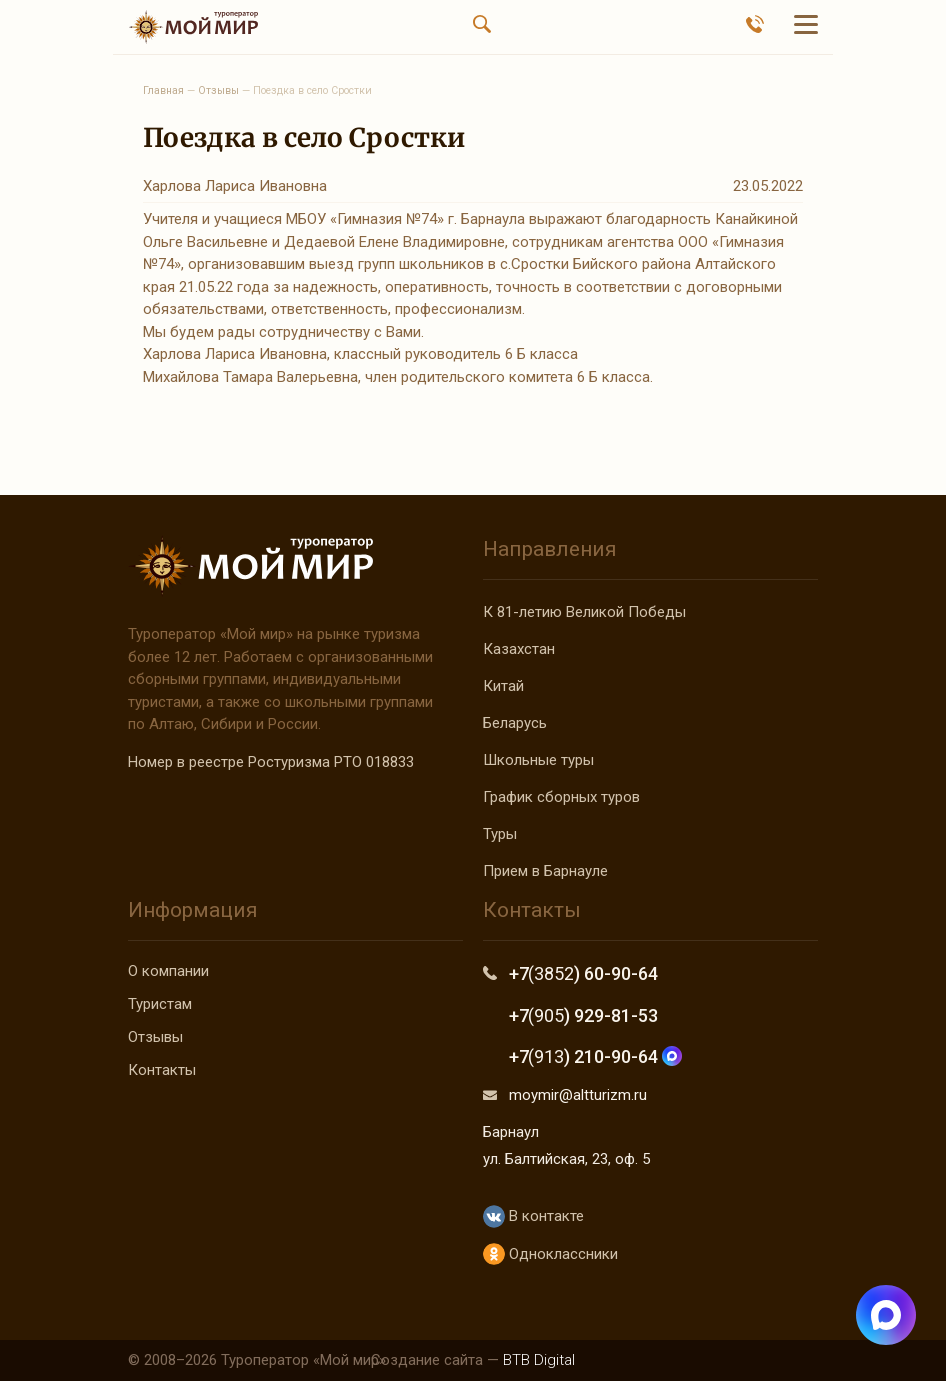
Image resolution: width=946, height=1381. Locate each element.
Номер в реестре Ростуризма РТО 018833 (271, 762)
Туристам (160, 1004)
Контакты (162, 1070)
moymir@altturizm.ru (578, 1095)
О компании (168, 971)
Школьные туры (538, 760)
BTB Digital (539, 1360)
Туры (500, 834)
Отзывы (155, 1037)
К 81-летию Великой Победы (584, 612)
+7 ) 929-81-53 (583, 1015)
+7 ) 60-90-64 (583, 973)
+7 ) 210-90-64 (595, 1056)
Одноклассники (550, 1254)
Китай (503, 686)
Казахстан (519, 649)
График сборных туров (561, 797)
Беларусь (515, 723)
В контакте (533, 1216)
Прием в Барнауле (545, 871)
